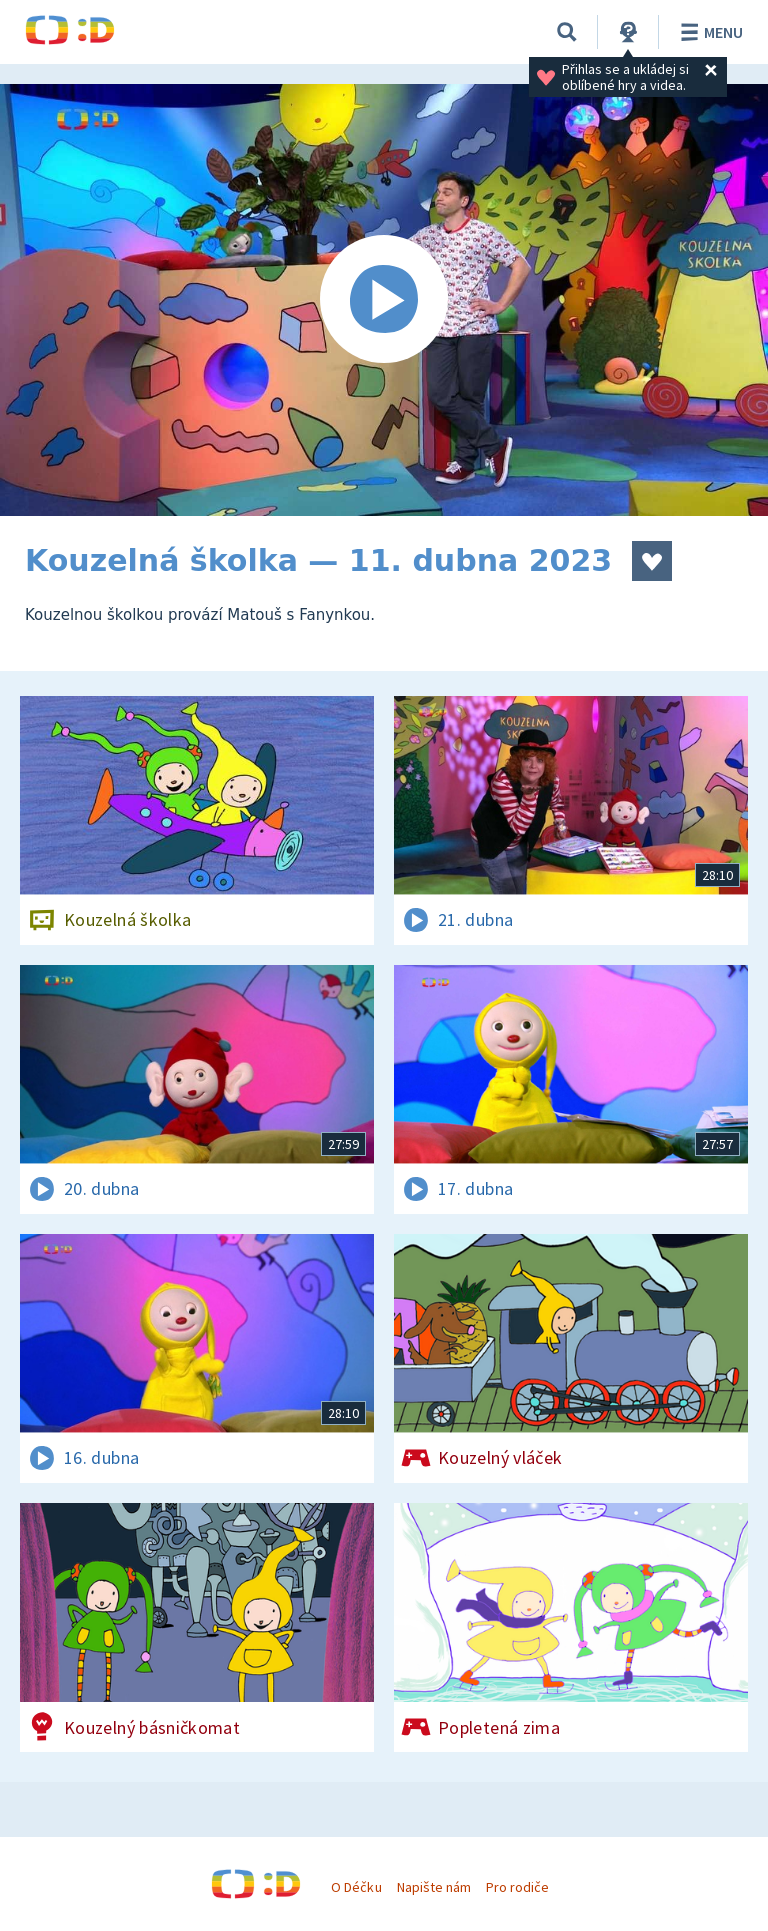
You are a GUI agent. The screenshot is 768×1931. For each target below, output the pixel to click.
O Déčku (356, 1887)
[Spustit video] (384, 300)
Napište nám (434, 1887)
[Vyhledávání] (567, 32)
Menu (708, 32)
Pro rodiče (517, 1887)
